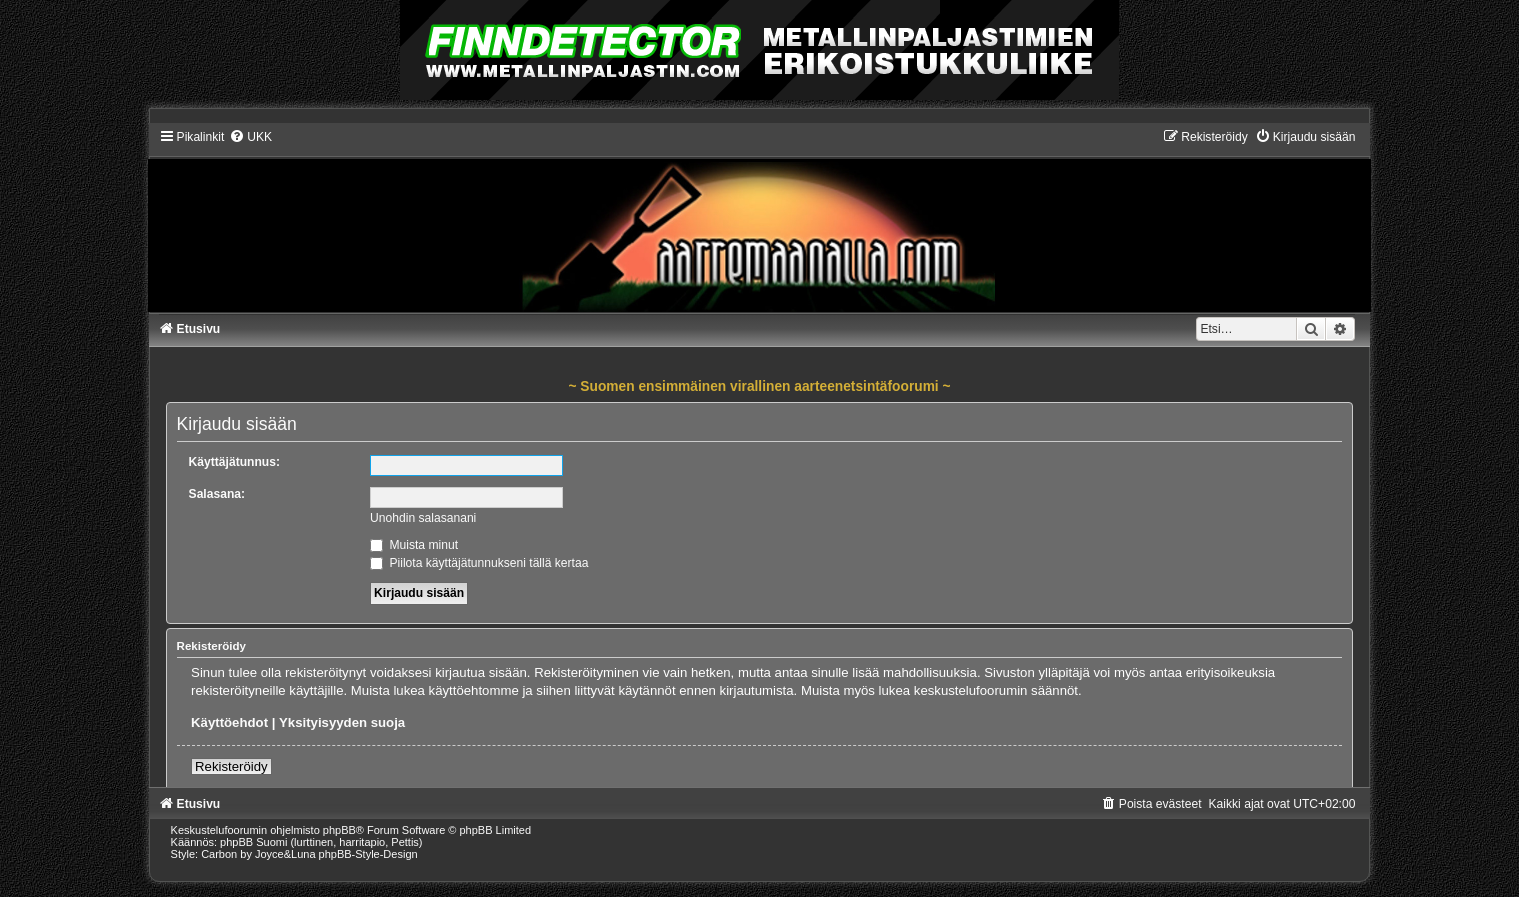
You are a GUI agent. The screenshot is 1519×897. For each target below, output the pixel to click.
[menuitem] (250, 137)
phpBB (339, 830)
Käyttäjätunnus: (234, 462)
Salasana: (217, 494)
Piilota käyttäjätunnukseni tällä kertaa (479, 563)
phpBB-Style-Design (368, 854)
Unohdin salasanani (423, 518)
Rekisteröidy (231, 766)
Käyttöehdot (229, 722)
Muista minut (414, 545)
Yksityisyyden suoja (342, 722)
